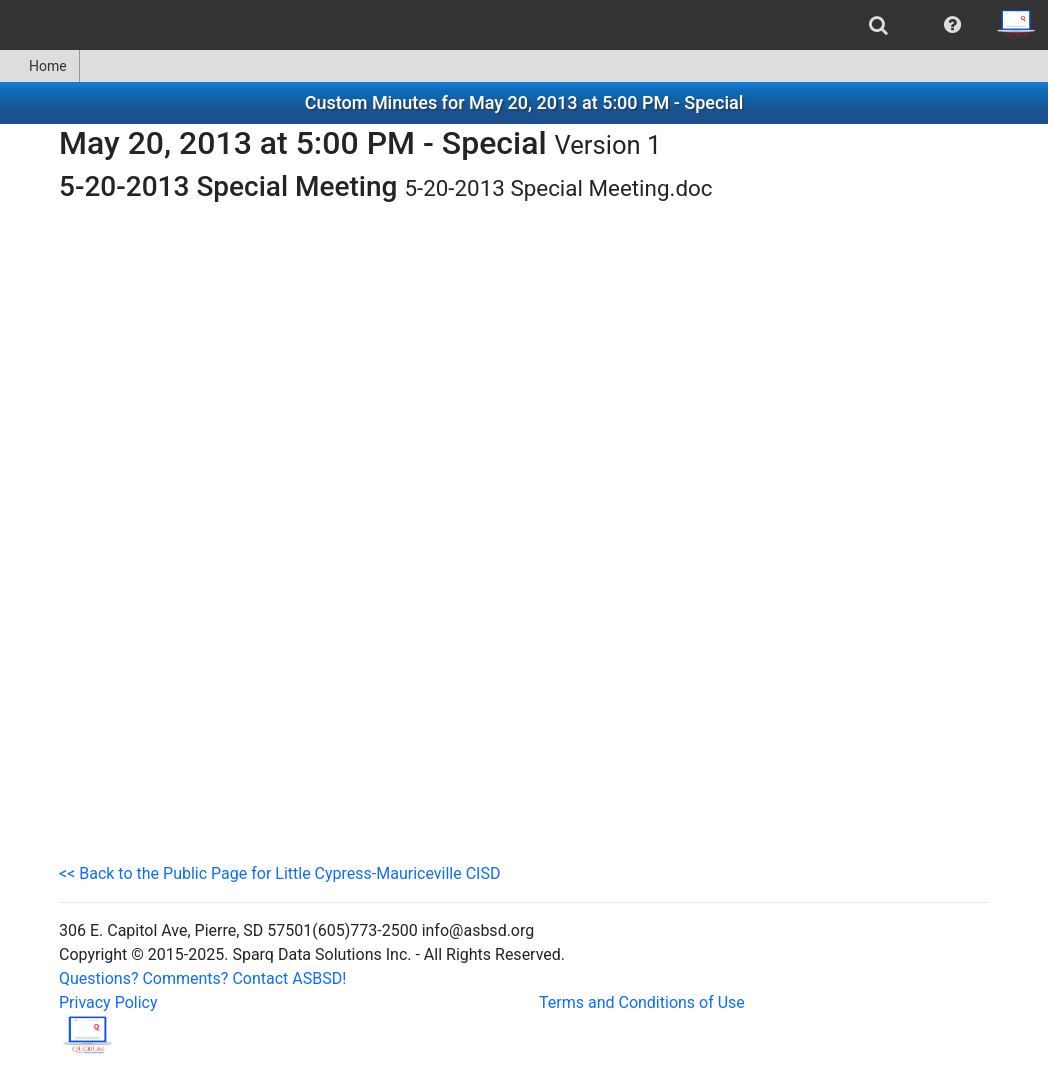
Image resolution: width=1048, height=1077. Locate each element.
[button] (952, 25)
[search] (878, 25)
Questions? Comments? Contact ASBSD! (202, 978)
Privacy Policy (108, 1002)
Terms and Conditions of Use (642, 1002)
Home (39, 66)
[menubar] (524, 25)
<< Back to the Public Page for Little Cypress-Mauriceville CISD (279, 873)
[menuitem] (878, 25)
